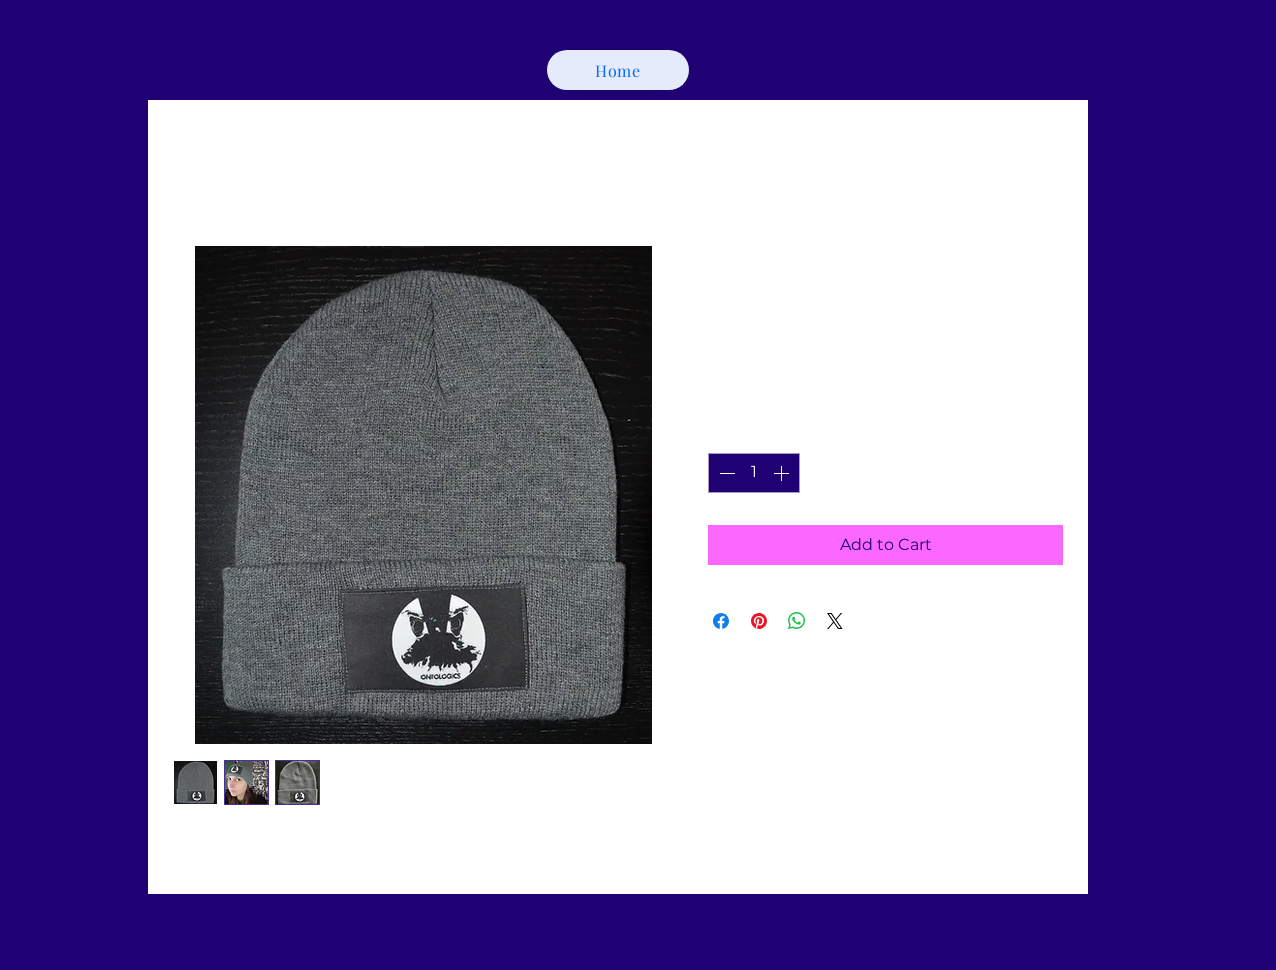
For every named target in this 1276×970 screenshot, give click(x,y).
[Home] (618, 70)
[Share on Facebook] (721, 621)
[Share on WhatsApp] (797, 621)
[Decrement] (725, 473)
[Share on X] (835, 621)
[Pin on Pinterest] (759, 621)
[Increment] (783, 473)
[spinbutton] (754, 473)
